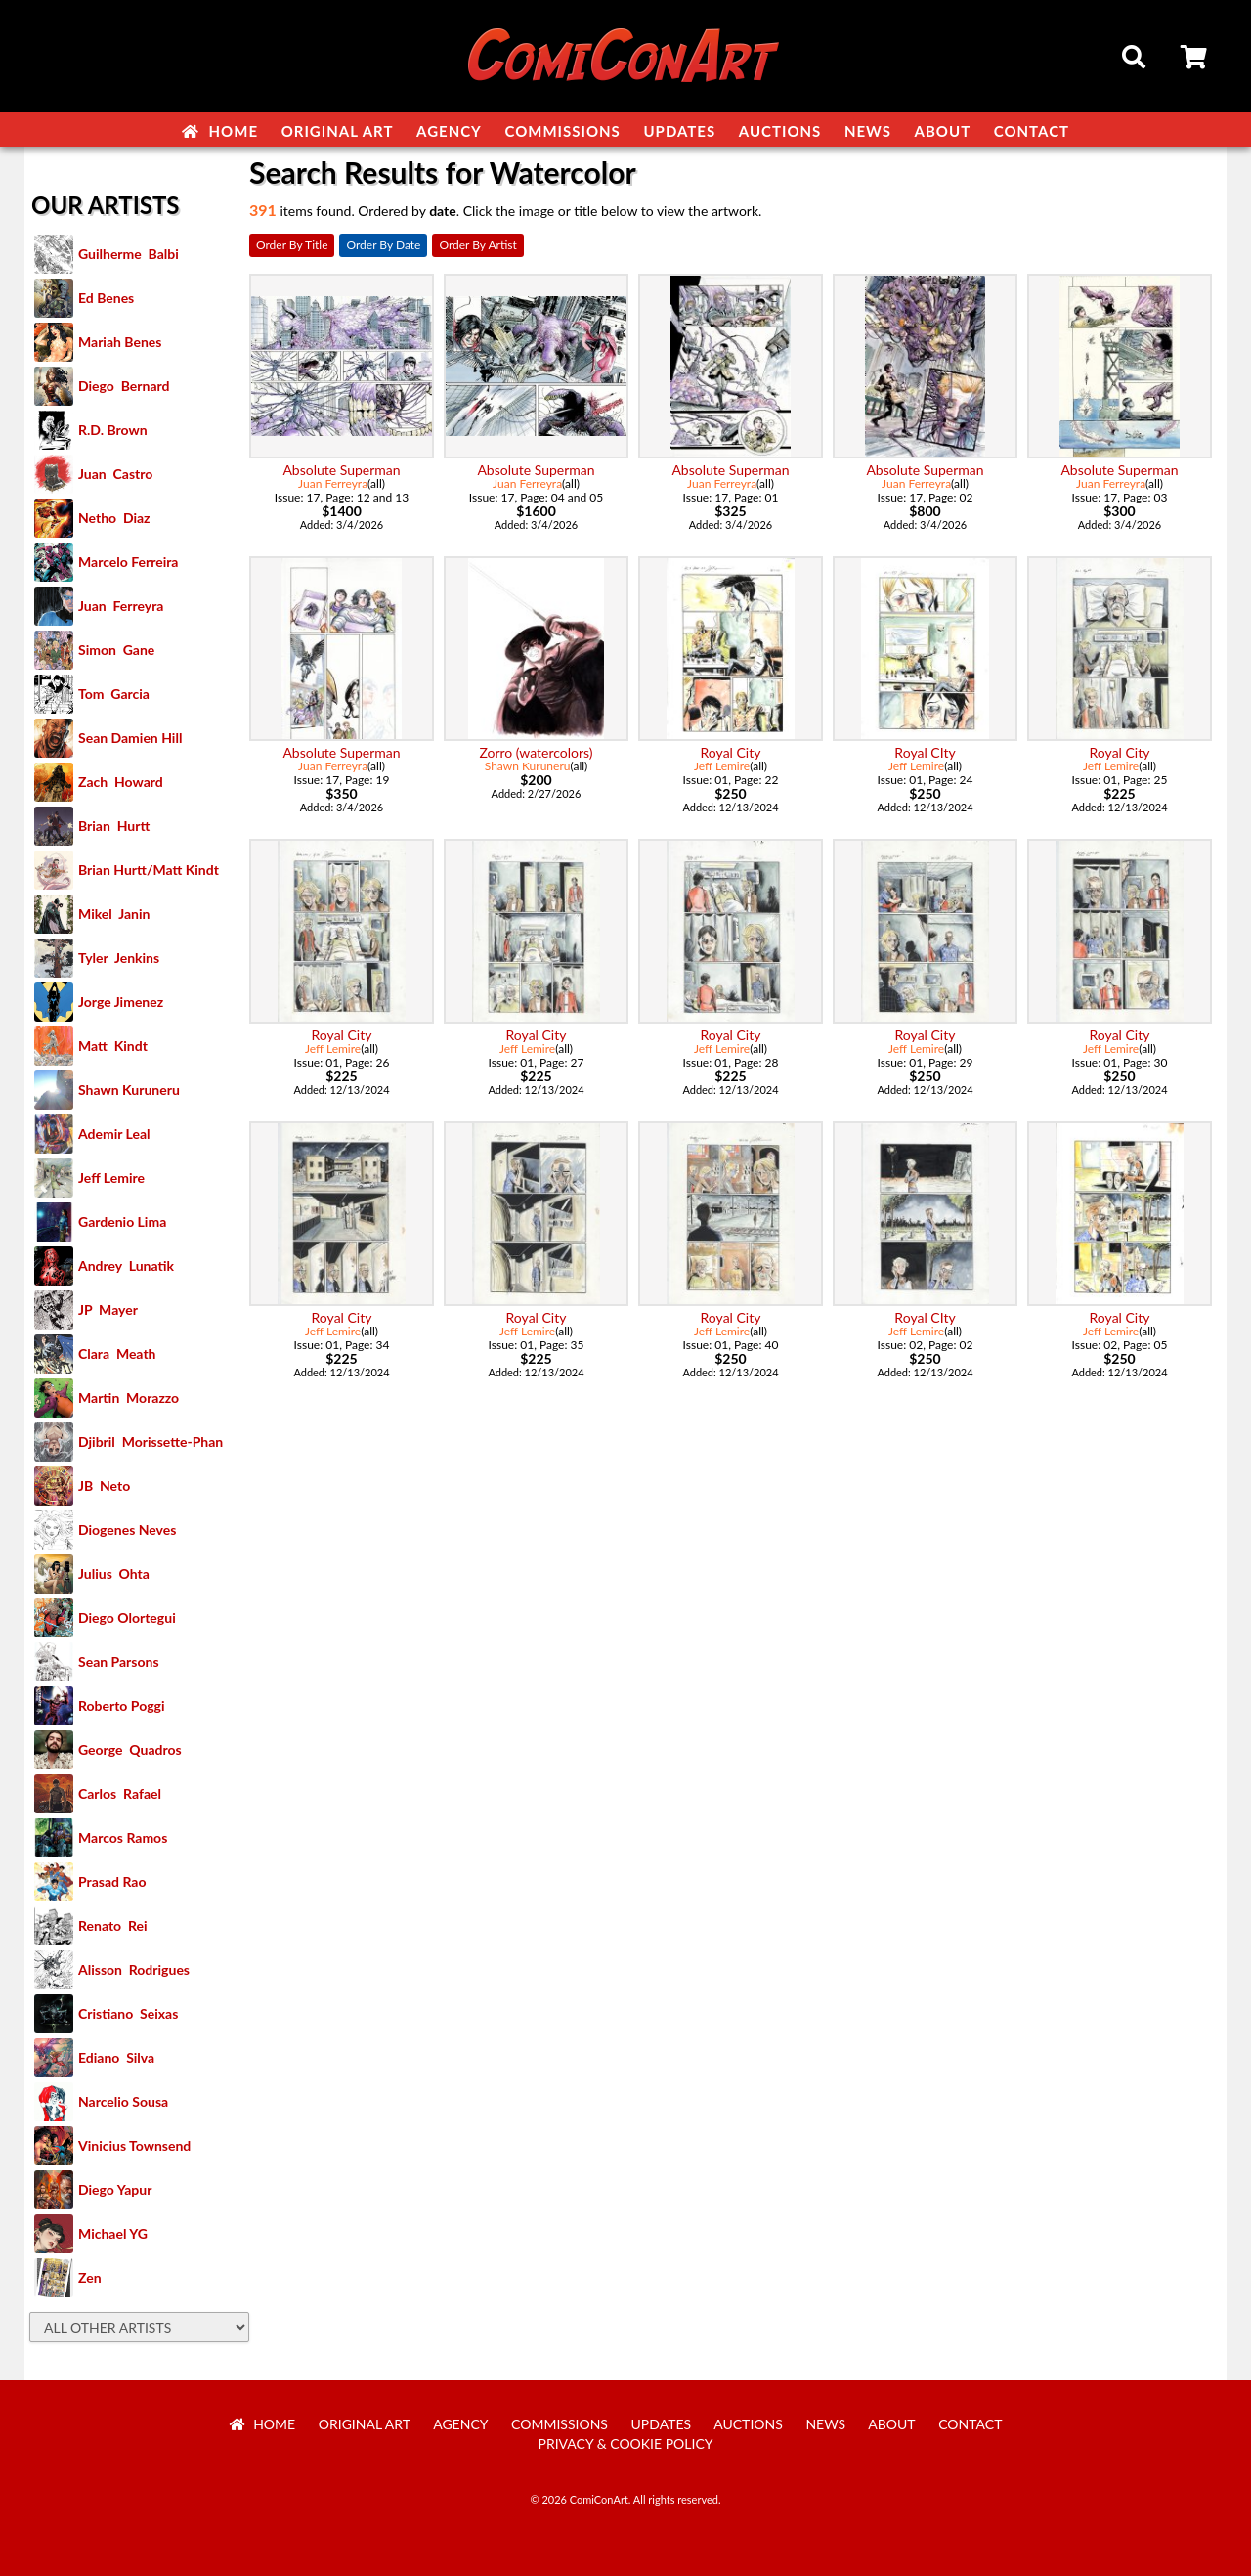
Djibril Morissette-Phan (150, 1441)
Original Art (337, 131)
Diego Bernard (123, 385)
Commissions (562, 131)
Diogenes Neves (127, 1529)
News (867, 131)
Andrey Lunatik (126, 1265)
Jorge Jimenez (120, 1001)
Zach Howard (120, 781)
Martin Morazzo (128, 1397)
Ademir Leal (114, 1133)
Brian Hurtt (114, 825)
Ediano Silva (116, 2057)
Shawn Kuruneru (129, 1089)
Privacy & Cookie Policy (626, 2443)
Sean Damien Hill (130, 737)
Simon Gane (116, 649)
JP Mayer (108, 1309)
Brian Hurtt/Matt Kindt (148, 869)
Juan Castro (115, 473)
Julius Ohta (114, 1573)
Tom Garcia (114, 693)
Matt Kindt (113, 1045)
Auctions (780, 131)
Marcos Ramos (122, 1837)
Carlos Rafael (119, 1793)
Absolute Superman (341, 469)
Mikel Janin (114, 913)
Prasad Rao (112, 1881)
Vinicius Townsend (134, 2145)
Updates (679, 131)
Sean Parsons (118, 1661)
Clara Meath (117, 1353)
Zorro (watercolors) (535, 752)
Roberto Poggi (121, 1705)
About (943, 131)
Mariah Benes (119, 341)
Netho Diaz (114, 517)
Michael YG (113, 2233)
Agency (449, 131)
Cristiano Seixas (128, 2013)
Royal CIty (924, 752)
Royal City (731, 752)
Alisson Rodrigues (134, 1969)
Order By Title (291, 245)
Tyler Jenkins (118, 957)
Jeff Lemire (111, 1177)
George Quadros (130, 1749)
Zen (90, 2277)
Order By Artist (477, 245)
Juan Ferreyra (120, 605)
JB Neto (104, 1485)
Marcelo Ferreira (128, 561)
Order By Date (383, 245)
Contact (1031, 131)
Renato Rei (112, 1925)
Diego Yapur (114, 2189)
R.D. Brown (113, 429)
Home (220, 131)
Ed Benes (106, 297)
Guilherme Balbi (128, 253)
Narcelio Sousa (123, 2101)
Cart (1195, 59)
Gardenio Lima (122, 1221)
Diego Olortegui (127, 1617)
